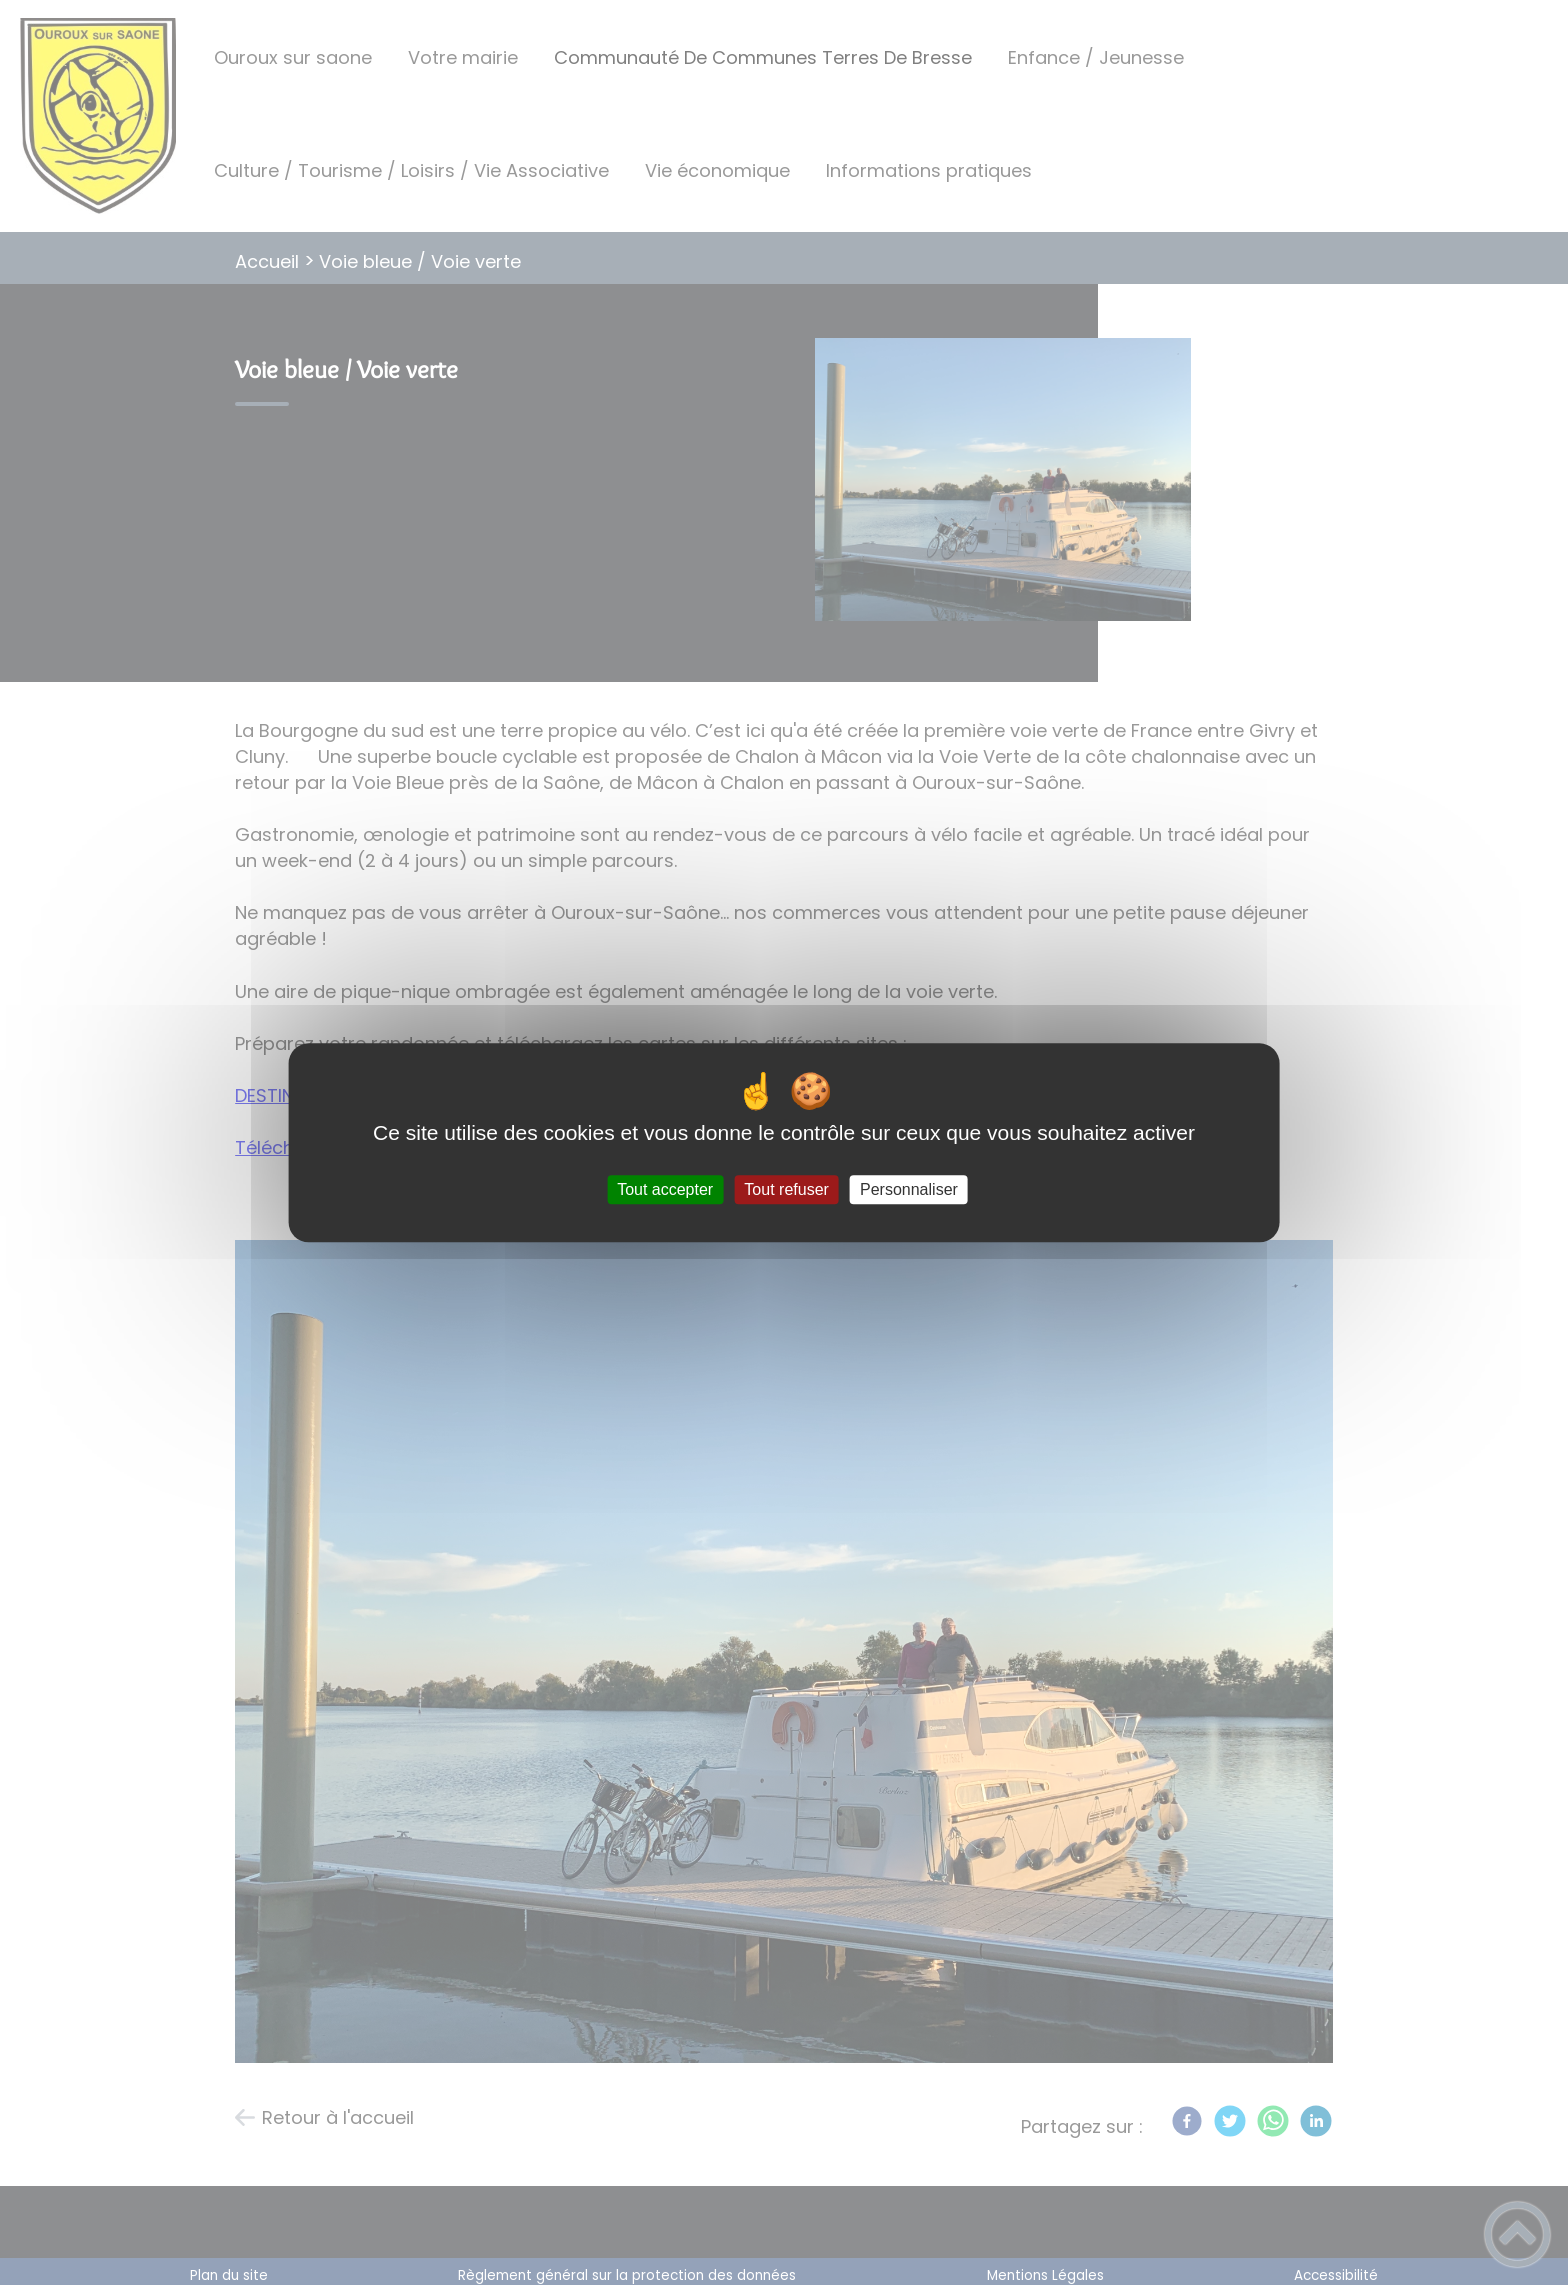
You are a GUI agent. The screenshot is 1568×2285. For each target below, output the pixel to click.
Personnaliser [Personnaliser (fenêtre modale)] (909, 1189)
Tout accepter (665, 1189)
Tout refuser (786, 1189)
